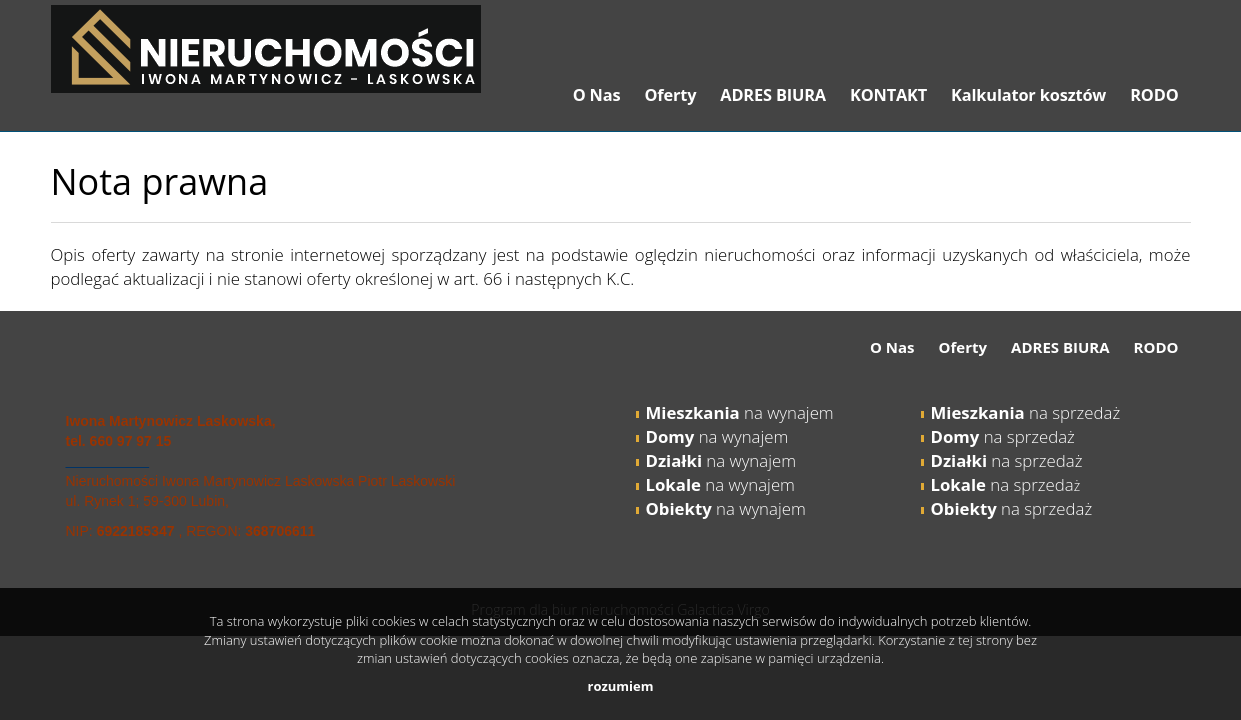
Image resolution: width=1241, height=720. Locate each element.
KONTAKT (888, 95)
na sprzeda (1002, 484)
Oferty (670, 95)
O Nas (597, 95)
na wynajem (740, 412)
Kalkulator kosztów (1028, 95)
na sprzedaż (1026, 412)
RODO (1154, 95)
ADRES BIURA (773, 95)
